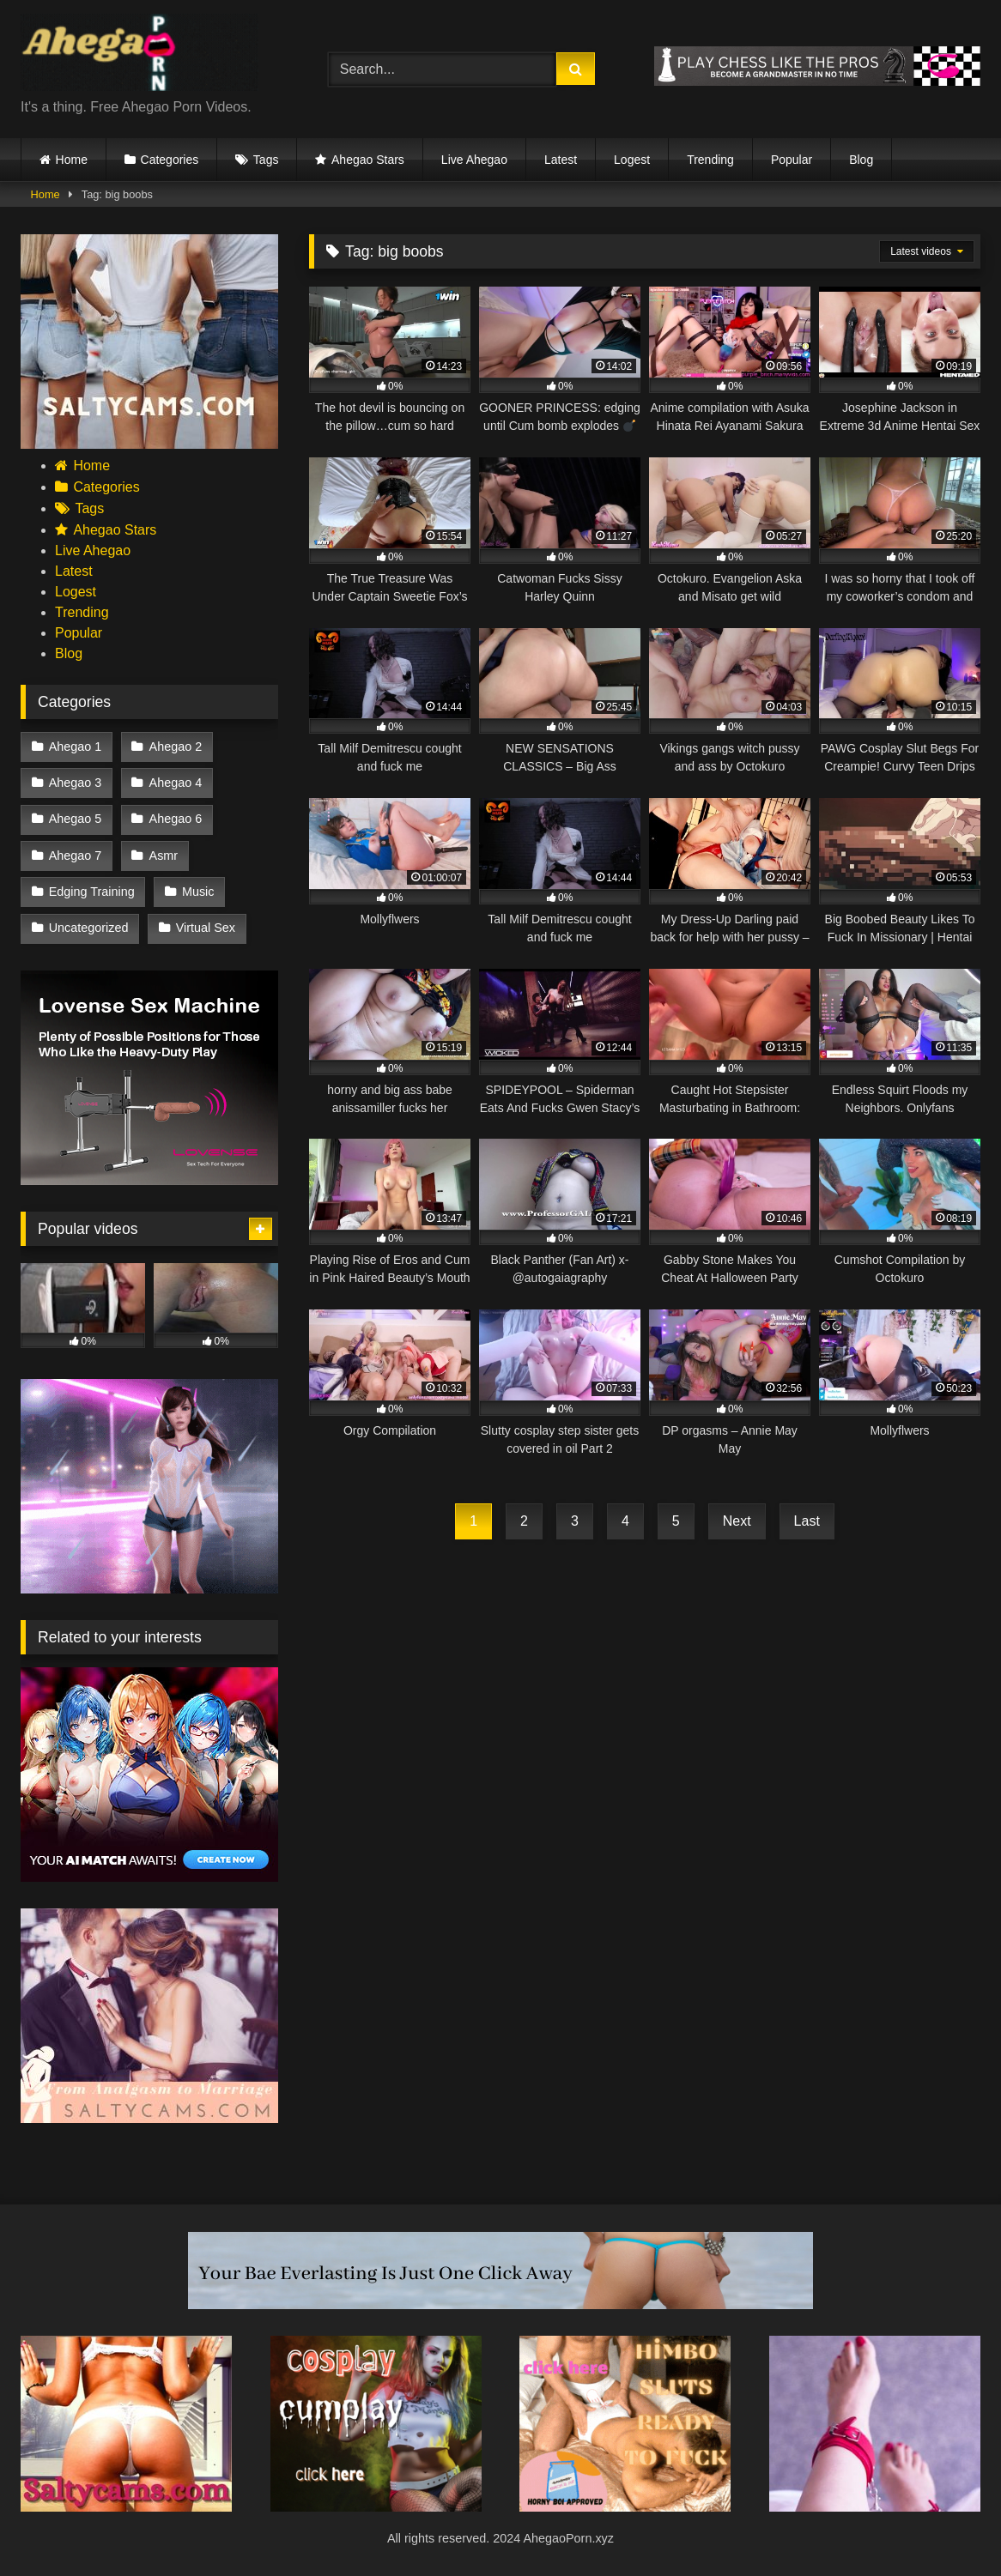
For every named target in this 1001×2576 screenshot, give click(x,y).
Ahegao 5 (75, 818)
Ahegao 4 (176, 782)
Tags (266, 159)
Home (72, 159)
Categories (170, 159)
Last (807, 1521)
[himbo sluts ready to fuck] (625, 2507)
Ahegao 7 (75, 855)
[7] (874, 2507)
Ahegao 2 (176, 746)
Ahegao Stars (367, 159)
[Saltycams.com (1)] (149, 444)
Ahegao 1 (75, 746)
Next (737, 1521)
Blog (861, 159)
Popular (791, 159)
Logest (632, 159)
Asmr (164, 855)
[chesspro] (817, 81)
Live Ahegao (474, 159)
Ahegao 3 (75, 782)
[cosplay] (376, 2507)
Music (198, 891)
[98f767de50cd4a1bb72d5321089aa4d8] (149, 1180)
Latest (560, 159)
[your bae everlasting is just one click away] (500, 2304)
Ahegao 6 (176, 818)
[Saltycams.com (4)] (126, 2507)
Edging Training (92, 891)
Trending (710, 159)
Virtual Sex (205, 927)
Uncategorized (89, 927)
